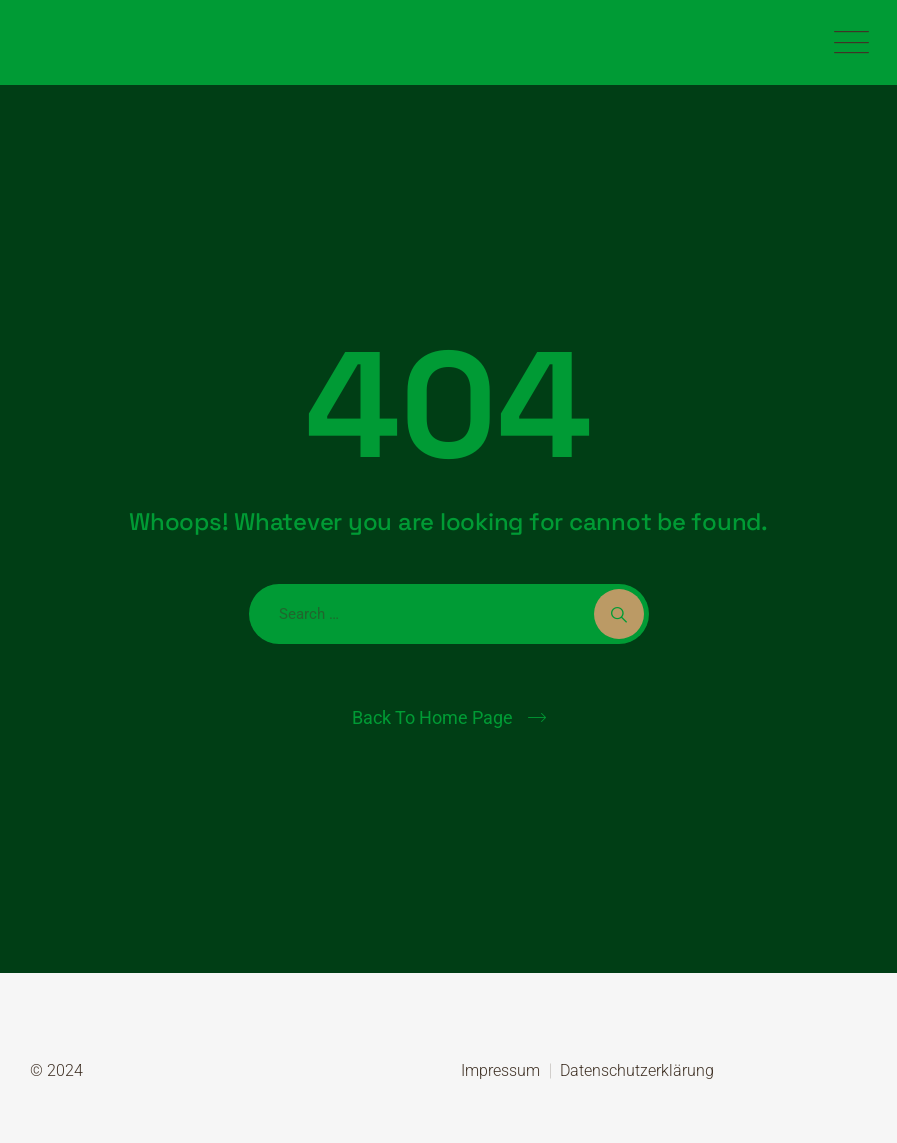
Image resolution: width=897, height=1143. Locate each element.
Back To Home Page (432, 717)
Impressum (500, 1070)
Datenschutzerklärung (637, 1070)
